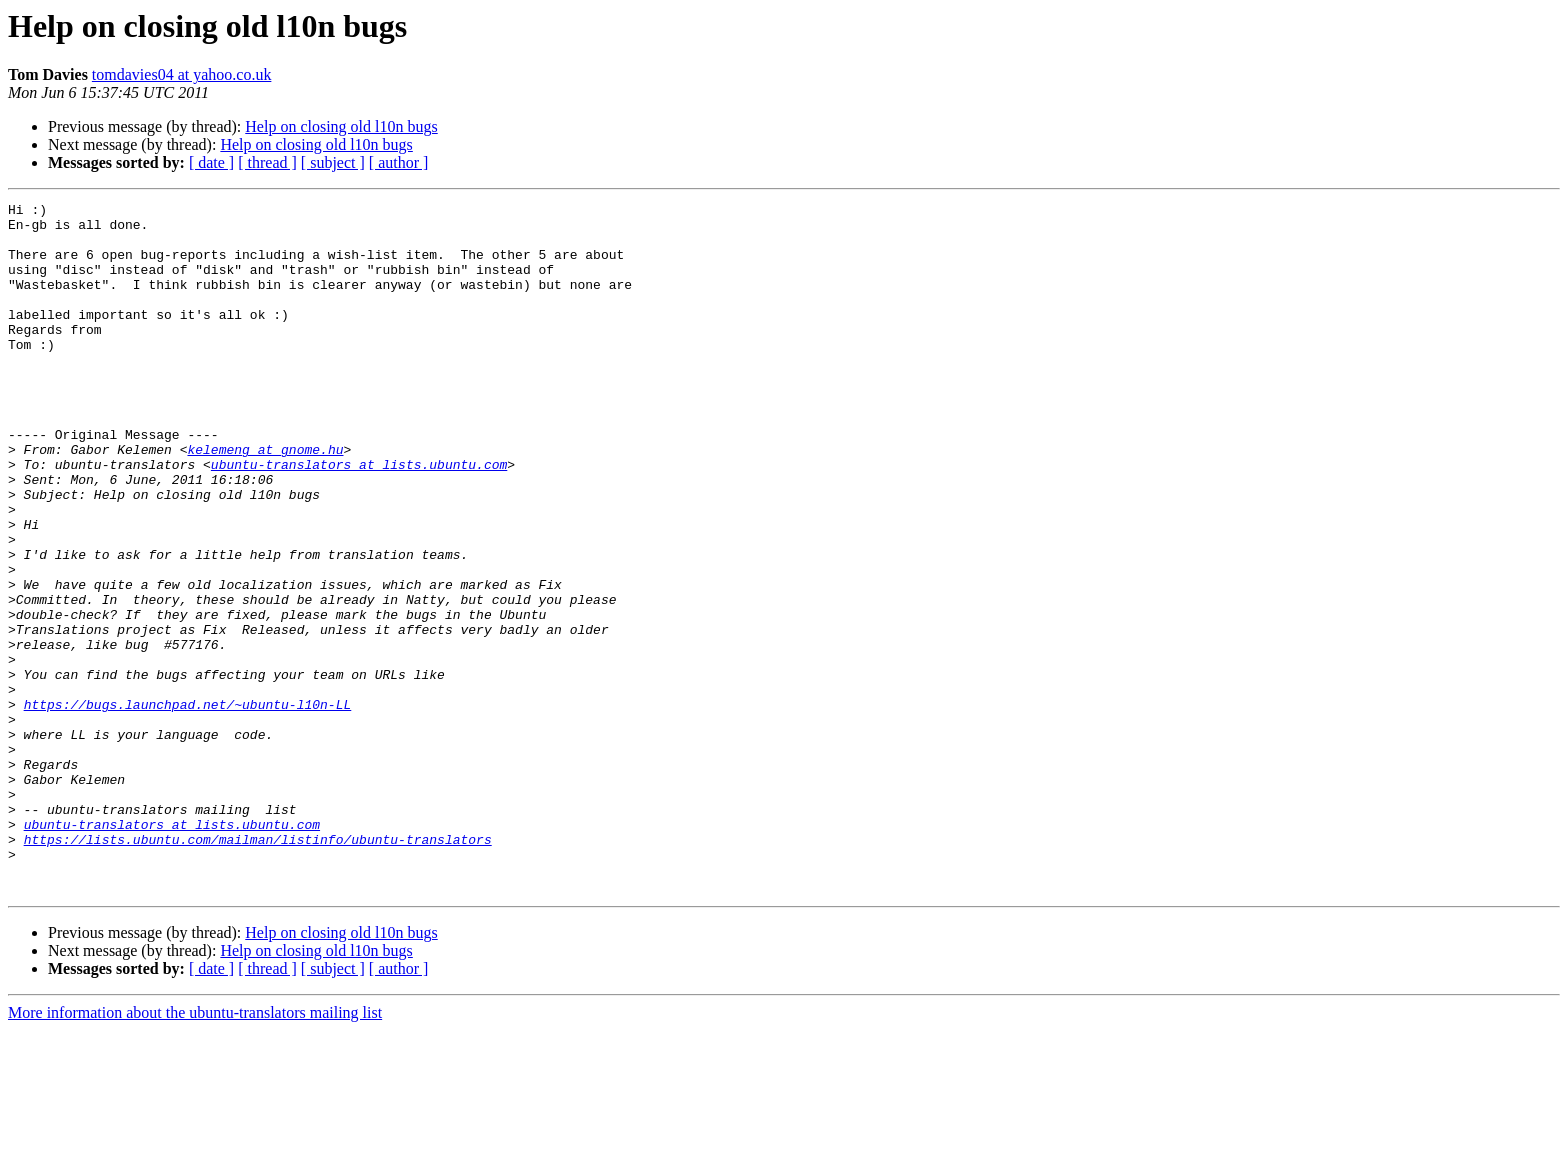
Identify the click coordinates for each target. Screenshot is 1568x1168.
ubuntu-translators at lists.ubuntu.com (359, 518)
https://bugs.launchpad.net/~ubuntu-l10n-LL (188, 806)
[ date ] (211, 162)
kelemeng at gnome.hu (265, 500)
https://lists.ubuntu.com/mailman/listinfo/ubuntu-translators (258, 968)
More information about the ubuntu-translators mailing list (195, 1150)
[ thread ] (267, 162)
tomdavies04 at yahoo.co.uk (182, 74)
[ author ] (399, 162)
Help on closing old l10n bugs (341, 126)
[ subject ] (333, 162)
